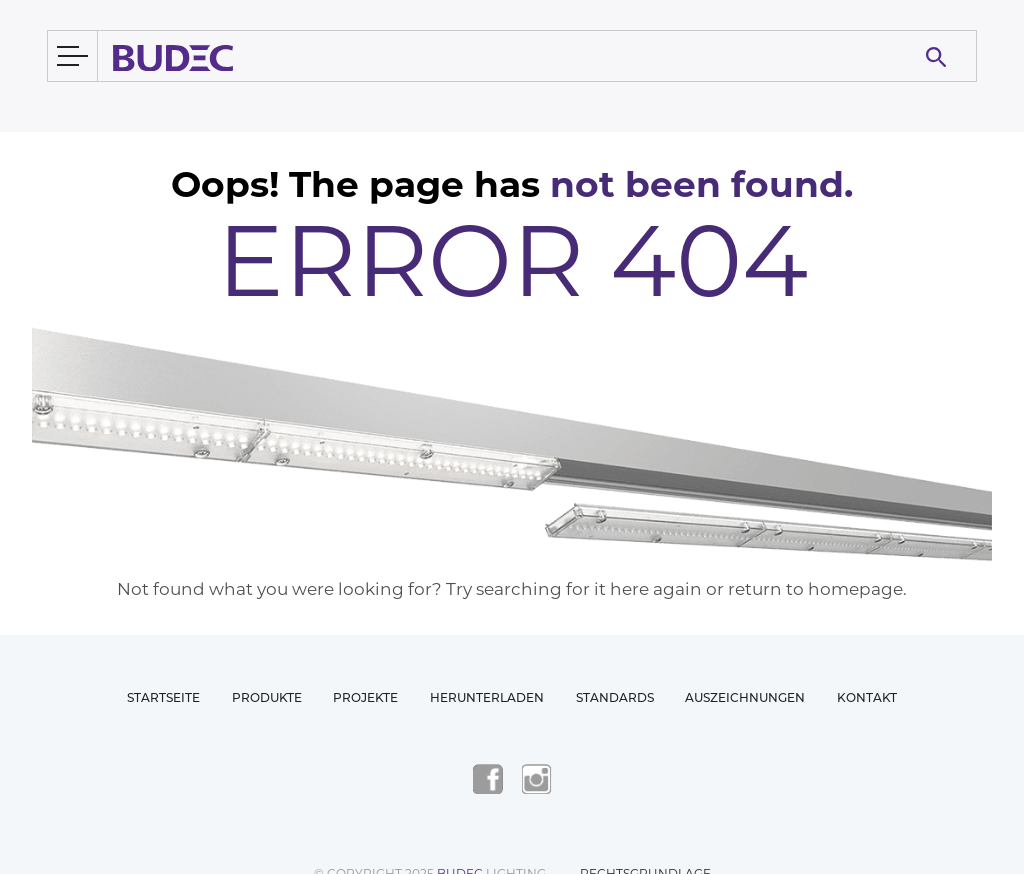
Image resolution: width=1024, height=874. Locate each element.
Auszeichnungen (745, 697)
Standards (615, 697)
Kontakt (867, 697)
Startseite (163, 697)
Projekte (365, 697)
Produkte (267, 697)
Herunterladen (487, 697)
